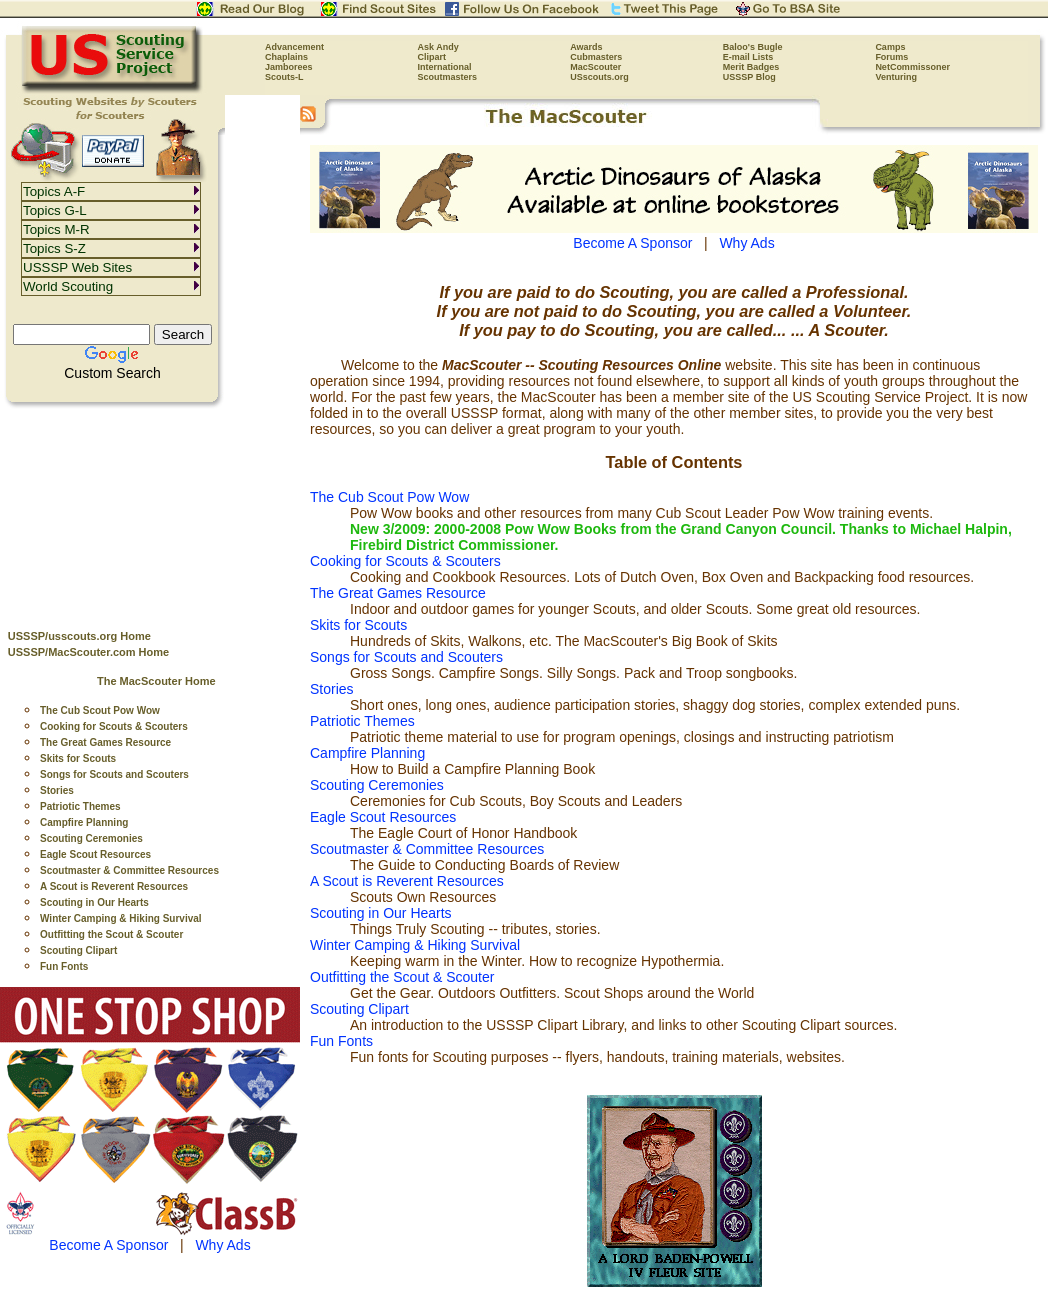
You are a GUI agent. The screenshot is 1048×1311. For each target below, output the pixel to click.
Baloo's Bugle (753, 47)
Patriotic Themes (80, 806)
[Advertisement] (150, 511)
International (445, 67)
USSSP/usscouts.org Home (79, 636)
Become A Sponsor (108, 1245)
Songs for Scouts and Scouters (114, 774)
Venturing (896, 77)
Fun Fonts (64, 966)
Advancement (294, 47)
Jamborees (289, 67)
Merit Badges (751, 67)
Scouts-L (284, 77)
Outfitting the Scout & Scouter (111, 934)
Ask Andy (438, 47)
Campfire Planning (84, 822)
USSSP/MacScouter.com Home (88, 652)
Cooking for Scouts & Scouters (114, 726)
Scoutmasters (448, 77)
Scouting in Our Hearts (94, 902)
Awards (586, 47)
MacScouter (595, 67)
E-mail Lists (748, 57)
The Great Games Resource (105, 742)
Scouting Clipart (78, 950)
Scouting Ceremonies (91, 838)
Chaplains (286, 57)
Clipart (432, 57)
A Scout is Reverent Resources (114, 886)
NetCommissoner (912, 67)
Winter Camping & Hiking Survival (121, 918)
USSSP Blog (749, 77)
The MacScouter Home (156, 681)
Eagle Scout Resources (95, 854)
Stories (57, 790)
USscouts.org (599, 77)
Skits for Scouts (78, 758)
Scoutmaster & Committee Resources (129, 870)
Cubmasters (596, 57)
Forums (891, 57)
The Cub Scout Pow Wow (100, 710)
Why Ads (222, 1245)
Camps (890, 47)
